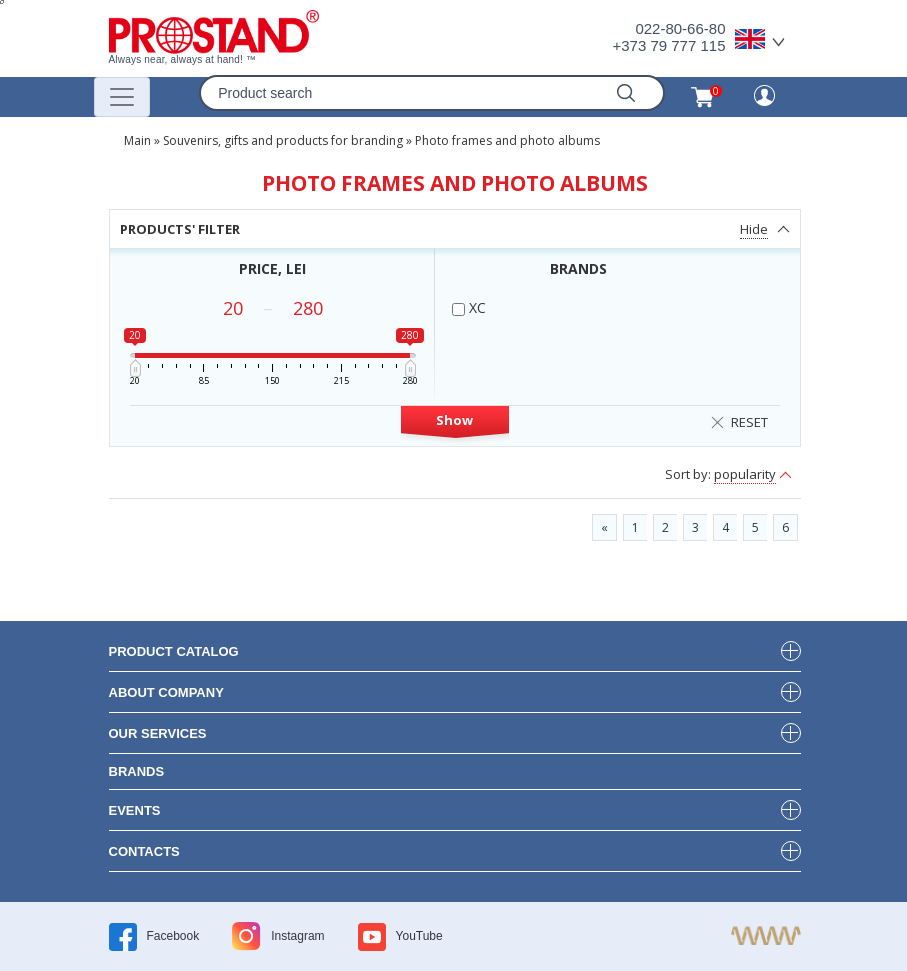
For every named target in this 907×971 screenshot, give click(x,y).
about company (166, 692)
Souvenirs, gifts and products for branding (283, 140)
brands (137, 771)
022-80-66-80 (680, 28)
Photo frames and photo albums (507, 140)
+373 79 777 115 (668, 45)
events (135, 810)
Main (137, 140)
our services (158, 733)
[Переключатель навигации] (122, 97)
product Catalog (174, 651)
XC (469, 307)
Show (454, 420)
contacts (144, 851)
